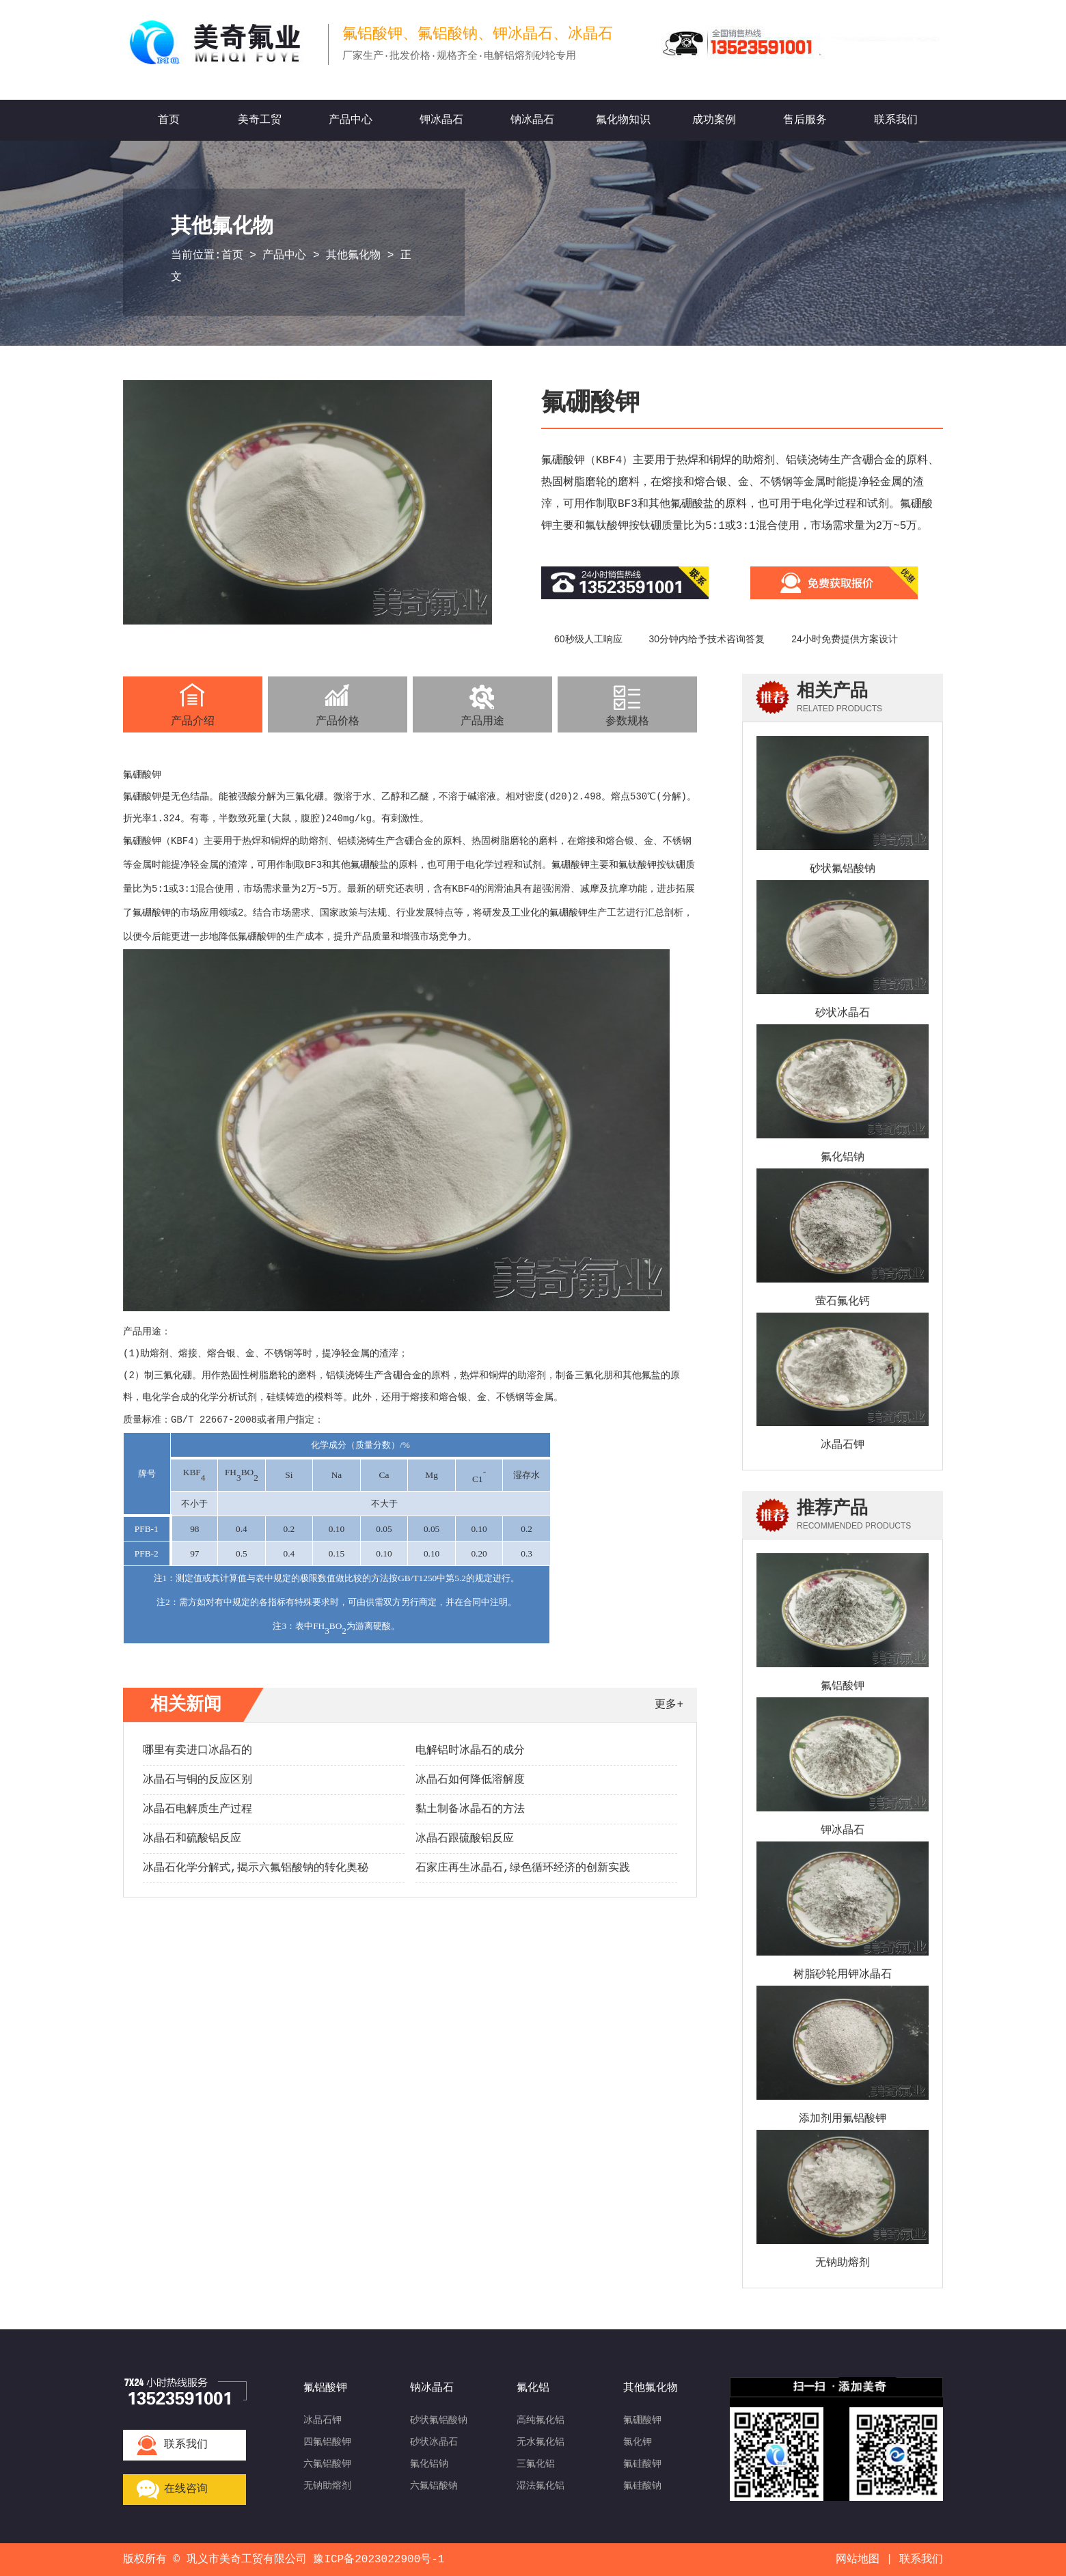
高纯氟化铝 (540, 2420)
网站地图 (857, 2559)
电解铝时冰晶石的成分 (470, 1750)
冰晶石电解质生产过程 (197, 1809)
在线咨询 (186, 2489)
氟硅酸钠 (642, 2485)
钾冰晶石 (441, 120)
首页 (169, 120)
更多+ (669, 1705)
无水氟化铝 (540, 2442)
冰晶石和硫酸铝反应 (192, 1839)
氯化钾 (637, 2442)
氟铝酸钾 (842, 1686)
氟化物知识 (623, 120)
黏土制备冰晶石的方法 (470, 1809)
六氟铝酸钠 (434, 2485)
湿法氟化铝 (540, 2485)
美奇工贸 (260, 120)
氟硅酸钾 (642, 2463)
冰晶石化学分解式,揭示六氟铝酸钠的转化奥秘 (255, 1868)
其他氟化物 (353, 255)
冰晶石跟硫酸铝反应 (464, 1839)
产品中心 (350, 120)
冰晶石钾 (842, 1445)
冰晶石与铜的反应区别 (197, 1780)
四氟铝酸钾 (327, 2442)
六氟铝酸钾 (327, 2463)
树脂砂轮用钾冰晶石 (842, 1975)
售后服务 (805, 120)
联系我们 (896, 120)
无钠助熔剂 (842, 2263)
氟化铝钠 (842, 1157)
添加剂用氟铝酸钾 (842, 2119)
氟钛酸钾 (637, 865)
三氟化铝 (536, 2463)
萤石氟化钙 (842, 1302)
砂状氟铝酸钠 (842, 869)
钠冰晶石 (532, 120)
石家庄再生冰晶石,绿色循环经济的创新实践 (522, 1868)
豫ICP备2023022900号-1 (378, 2559)
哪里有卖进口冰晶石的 (197, 1750)
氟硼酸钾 (642, 2420)
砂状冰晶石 (842, 1013)
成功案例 (714, 120)
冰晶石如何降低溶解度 (470, 1780)
